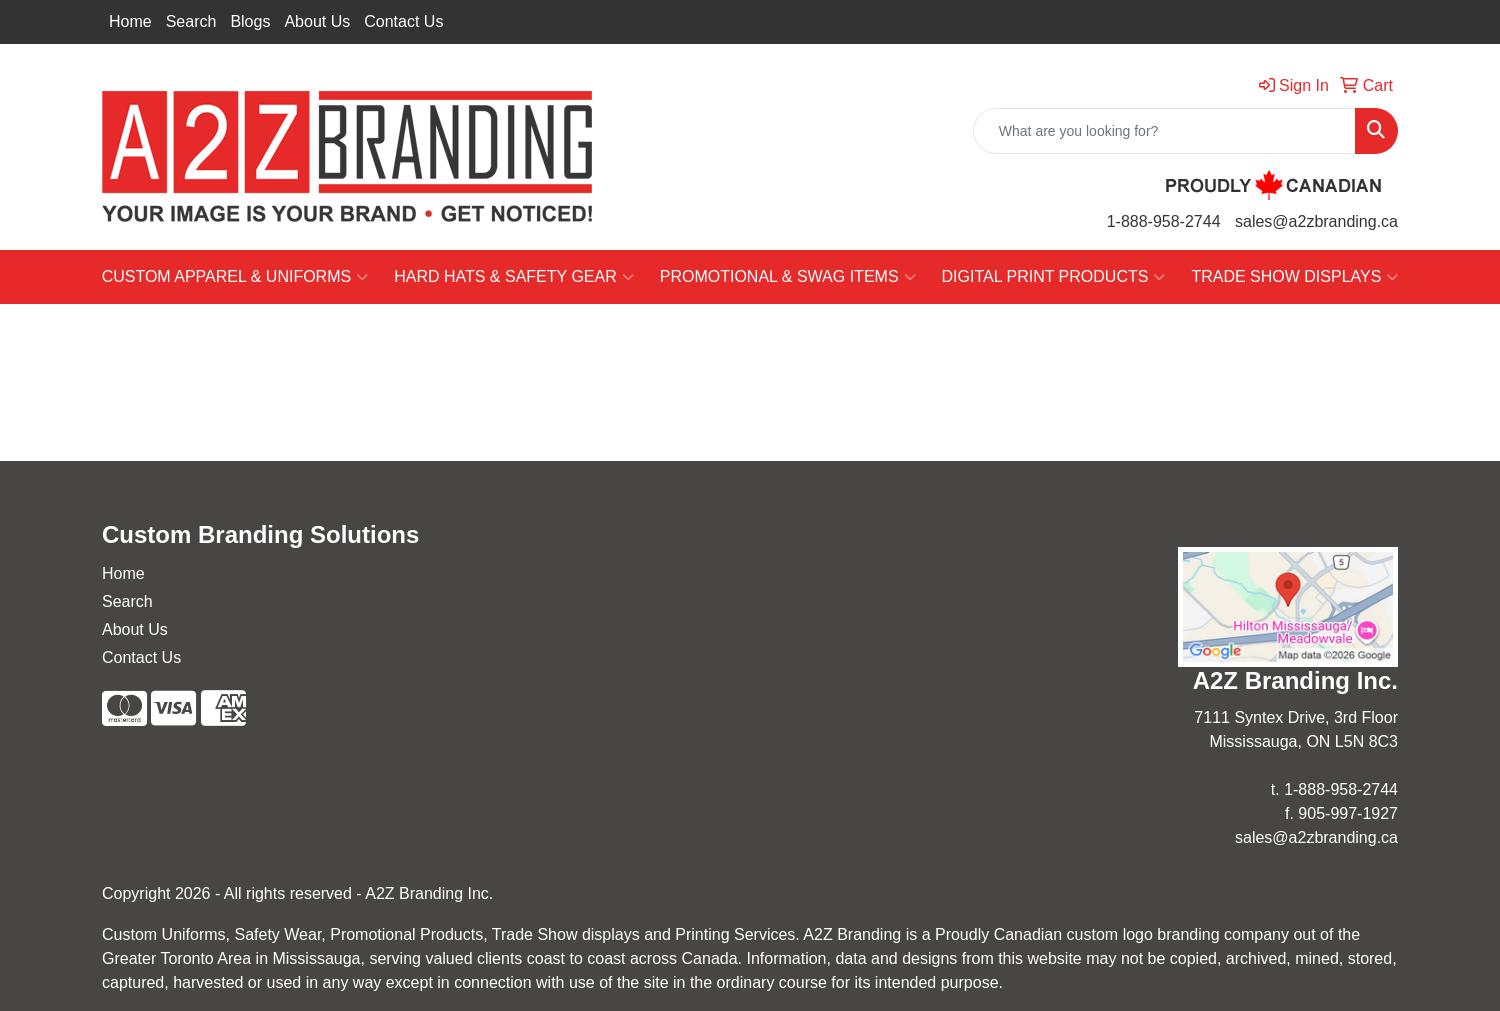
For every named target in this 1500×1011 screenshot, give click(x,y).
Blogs (250, 21)
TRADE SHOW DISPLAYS (1294, 277)
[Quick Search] (1164, 131)
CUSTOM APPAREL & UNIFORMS (235, 277)
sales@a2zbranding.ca (1316, 221)
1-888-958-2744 (1164, 221)
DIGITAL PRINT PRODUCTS (1054, 277)
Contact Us (403, 21)
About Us (317, 21)
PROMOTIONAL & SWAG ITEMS (788, 277)
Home (130, 21)
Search (191, 21)
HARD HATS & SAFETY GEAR (514, 277)
